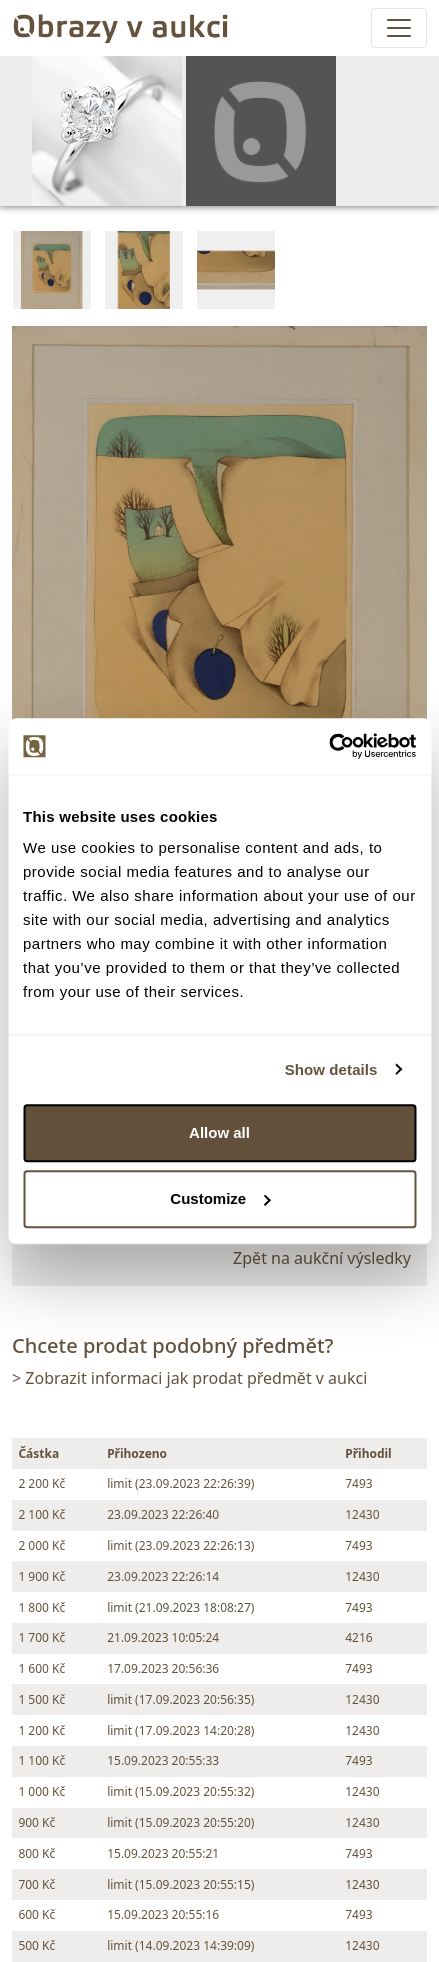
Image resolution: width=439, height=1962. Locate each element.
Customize (220, 1198)
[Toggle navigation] (399, 28)
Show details (331, 1069)
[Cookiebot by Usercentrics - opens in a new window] (328, 746)
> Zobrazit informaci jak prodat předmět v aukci (189, 1378)
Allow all (219, 1132)
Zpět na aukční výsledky (322, 1258)
